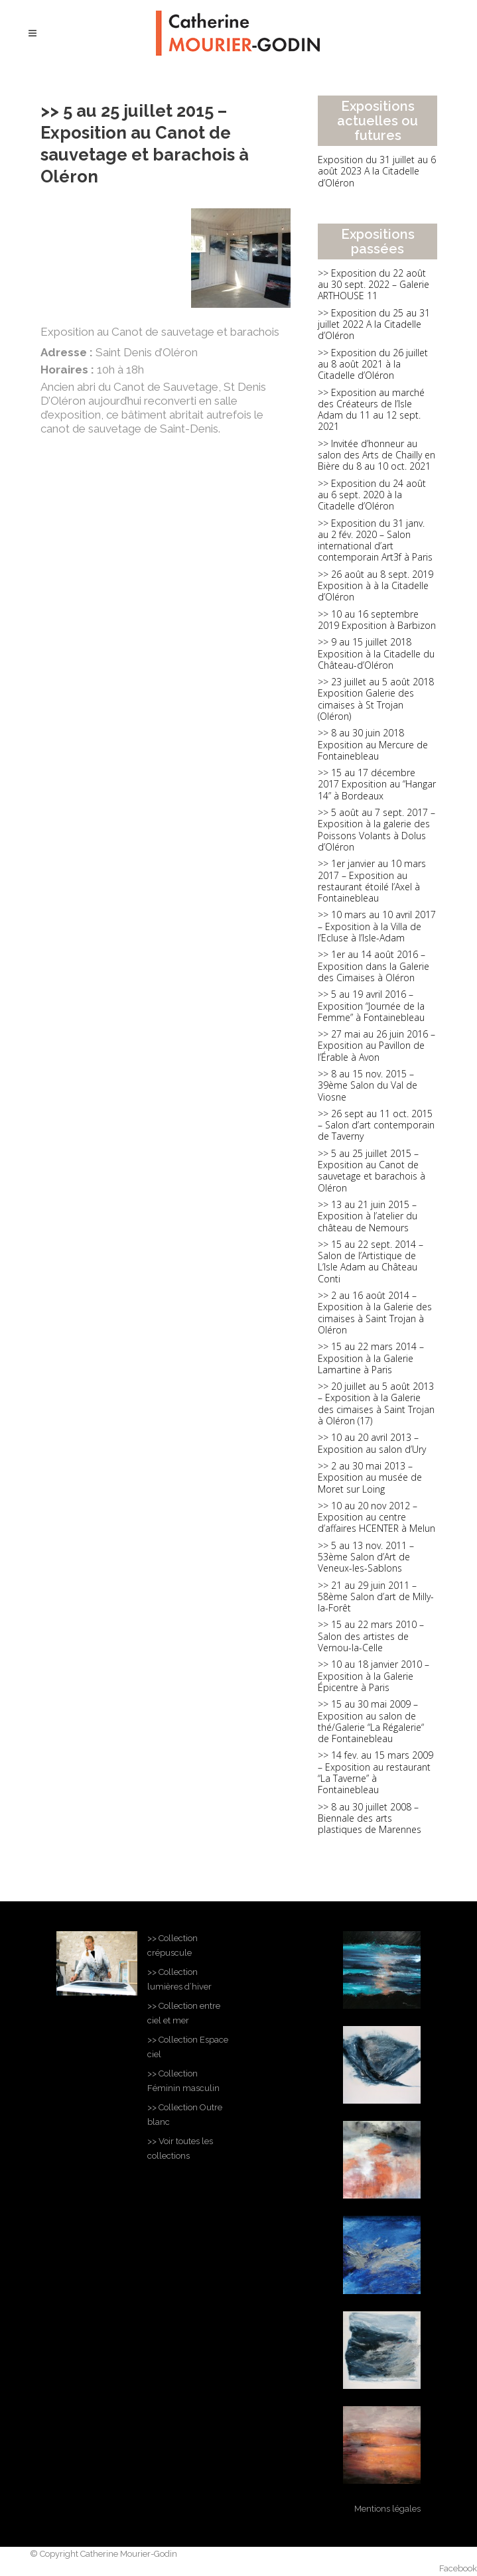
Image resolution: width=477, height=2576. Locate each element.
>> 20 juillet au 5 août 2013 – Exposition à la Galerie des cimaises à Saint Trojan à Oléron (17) (376, 1403)
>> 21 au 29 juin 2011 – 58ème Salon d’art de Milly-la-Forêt (376, 1597)
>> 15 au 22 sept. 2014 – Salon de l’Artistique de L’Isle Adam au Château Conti (370, 1261)
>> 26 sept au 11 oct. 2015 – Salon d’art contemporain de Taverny (376, 1125)
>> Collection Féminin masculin (183, 2080)
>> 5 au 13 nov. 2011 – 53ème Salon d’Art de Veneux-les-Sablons (366, 1557)
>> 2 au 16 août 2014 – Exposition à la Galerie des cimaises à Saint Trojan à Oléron (375, 1312)
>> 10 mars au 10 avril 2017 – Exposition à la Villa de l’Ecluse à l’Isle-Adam (377, 926)
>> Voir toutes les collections (180, 2148)
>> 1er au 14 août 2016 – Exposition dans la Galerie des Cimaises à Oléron (373, 966)
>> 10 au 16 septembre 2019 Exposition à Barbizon (377, 620)
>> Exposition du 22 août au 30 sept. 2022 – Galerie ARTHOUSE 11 (373, 285)
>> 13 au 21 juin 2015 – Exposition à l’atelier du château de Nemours (367, 1216)
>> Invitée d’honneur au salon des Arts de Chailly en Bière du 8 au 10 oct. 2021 (376, 455)
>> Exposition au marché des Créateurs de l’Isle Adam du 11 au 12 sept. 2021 (371, 409)
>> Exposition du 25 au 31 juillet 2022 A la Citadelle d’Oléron (374, 324)
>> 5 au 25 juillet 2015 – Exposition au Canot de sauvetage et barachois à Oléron (371, 1170)
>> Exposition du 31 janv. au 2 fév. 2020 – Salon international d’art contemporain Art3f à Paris (375, 540)
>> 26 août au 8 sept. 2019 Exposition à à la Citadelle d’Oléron (375, 586)
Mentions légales (387, 2509)
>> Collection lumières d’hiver (179, 1979)
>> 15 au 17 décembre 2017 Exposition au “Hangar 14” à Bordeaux (377, 784)
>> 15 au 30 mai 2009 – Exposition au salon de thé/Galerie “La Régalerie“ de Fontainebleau (371, 1721)
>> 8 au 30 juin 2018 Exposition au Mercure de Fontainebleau (373, 744)
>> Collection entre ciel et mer (183, 2013)
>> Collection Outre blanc (184, 2114)
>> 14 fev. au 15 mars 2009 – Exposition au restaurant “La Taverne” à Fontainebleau (375, 1772)
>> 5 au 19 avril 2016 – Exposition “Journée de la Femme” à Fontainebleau (371, 1006)
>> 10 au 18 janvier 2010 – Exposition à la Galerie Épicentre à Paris (373, 1676)
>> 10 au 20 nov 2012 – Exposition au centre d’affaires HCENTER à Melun (376, 1517)
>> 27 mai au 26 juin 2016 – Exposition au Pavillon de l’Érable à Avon (376, 1045)
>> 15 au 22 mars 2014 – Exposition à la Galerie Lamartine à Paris (371, 1358)
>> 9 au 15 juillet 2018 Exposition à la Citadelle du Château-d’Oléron (376, 653)
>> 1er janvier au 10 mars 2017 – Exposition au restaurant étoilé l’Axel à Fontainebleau (372, 880)
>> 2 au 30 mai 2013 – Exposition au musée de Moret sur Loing (370, 1477)
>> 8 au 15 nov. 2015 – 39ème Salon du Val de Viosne (367, 1085)
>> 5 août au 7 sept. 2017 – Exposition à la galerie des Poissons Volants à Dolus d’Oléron (376, 829)
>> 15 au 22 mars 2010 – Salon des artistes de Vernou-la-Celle (371, 1636)
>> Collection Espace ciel (187, 2047)
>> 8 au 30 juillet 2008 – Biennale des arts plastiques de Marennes (369, 1818)
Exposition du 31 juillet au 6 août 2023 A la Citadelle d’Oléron (377, 171)
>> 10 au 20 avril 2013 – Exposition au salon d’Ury (372, 1443)
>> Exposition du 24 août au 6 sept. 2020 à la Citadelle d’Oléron (372, 495)
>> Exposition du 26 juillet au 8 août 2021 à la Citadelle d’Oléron (373, 364)
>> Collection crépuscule (172, 1945)
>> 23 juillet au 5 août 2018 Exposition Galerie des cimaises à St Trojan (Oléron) (376, 698)
